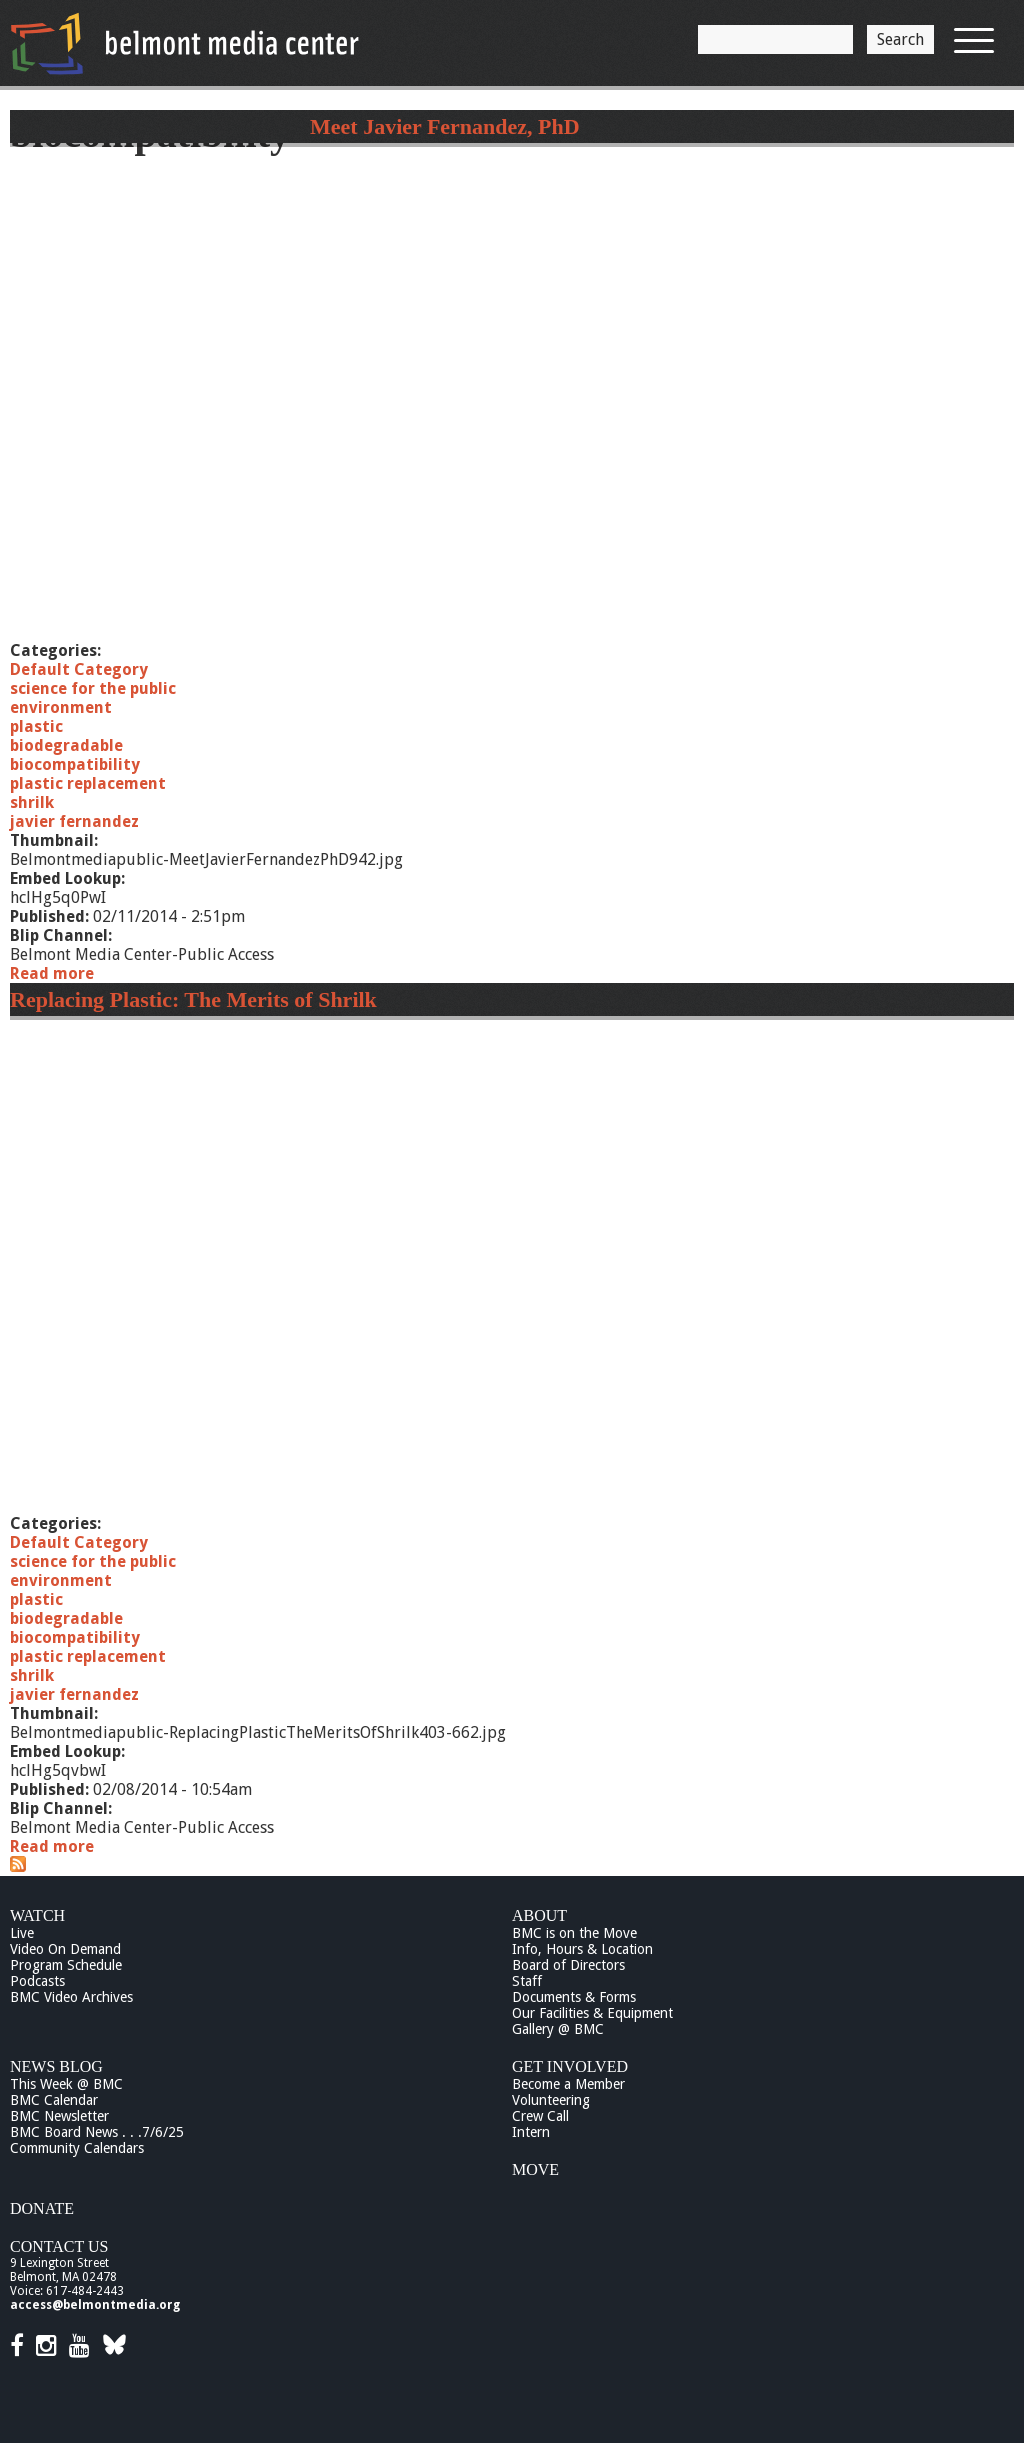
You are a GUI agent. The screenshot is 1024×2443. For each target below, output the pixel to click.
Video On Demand (65, 1949)
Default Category (79, 669)
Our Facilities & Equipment (592, 2013)
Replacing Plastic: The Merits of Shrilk (193, 999)
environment (61, 707)
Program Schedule (66, 1965)
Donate (42, 2208)
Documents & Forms (574, 1997)
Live (22, 1933)
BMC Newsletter (59, 2116)
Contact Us (59, 2246)
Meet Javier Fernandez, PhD (445, 126)
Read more (52, 973)
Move (535, 2169)
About (539, 1915)
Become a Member (568, 2084)
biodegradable (66, 745)
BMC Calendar (54, 2100)
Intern (531, 2132)
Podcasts (37, 1981)
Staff (527, 1981)
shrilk (32, 802)
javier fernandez (74, 821)
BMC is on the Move (574, 1933)
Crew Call (540, 2116)
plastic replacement (88, 783)
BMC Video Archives (71, 1997)
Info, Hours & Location (582, 1949)
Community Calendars (77, 2148)
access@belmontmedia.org (95, 2305)
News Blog (56, 2066)
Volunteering (551, 2100)
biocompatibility (75, 764)
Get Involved (570, 2066)
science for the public (93, 688)
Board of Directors (568, 1965)
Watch (37, 1915)
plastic (36, 726)
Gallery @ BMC (558, 2029)
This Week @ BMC (66, 2084)
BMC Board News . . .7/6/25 (97, 2132)
